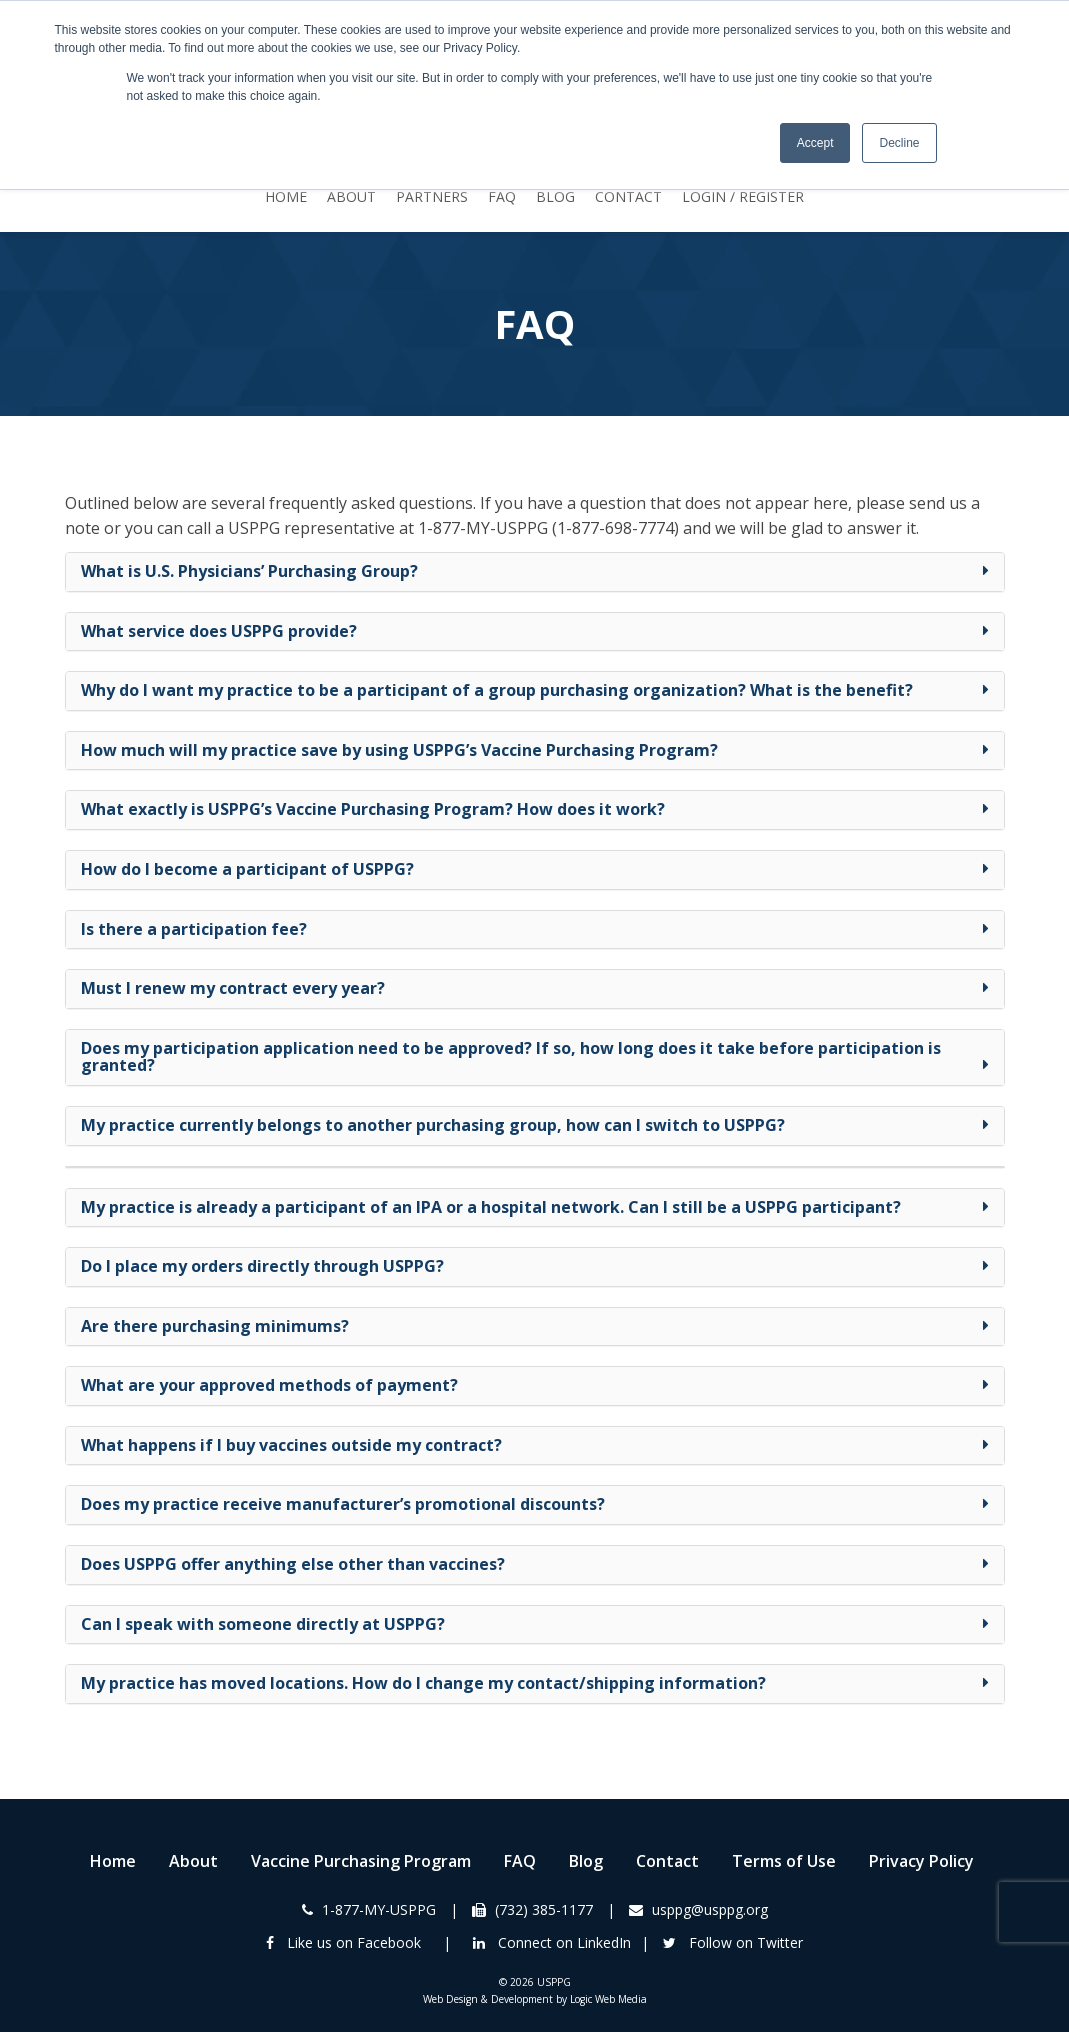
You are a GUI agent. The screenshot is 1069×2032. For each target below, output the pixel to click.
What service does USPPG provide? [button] (219, 631)
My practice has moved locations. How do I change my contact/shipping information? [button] (423, 1683)
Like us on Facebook (343, 1942)
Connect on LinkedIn (552, 1942)
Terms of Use (784, 1861)
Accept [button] (815, 143)
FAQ (502, 196)
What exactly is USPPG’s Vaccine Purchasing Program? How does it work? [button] (373, 809)
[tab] (535, 572)
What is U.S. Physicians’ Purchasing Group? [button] (249, 571)
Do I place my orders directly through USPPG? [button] (262, 1266)
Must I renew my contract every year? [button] (233, 988)
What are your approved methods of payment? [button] (269, 1385)
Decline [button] (899, 143)
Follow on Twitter (733, 1942)
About (351, 196)
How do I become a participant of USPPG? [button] (247, 869)
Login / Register (743, 196)
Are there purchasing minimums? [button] (215, 1326)
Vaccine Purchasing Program (361, 1861)
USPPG (554, 1982)
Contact (628, 196)
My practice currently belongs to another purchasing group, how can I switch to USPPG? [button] (433, 1125)
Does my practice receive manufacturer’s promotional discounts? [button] (343, 1504)
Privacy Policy (921, 1861)
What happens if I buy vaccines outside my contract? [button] (291, 1445)
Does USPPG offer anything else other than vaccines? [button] (293, 1564)
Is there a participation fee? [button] (194, 929)
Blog (555, 196)
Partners (432, 196)
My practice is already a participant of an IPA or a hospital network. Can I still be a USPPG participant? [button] (491, 1207)
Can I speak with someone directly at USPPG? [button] (263, 1624)
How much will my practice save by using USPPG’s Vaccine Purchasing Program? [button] (399, 750)
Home (286, 196)
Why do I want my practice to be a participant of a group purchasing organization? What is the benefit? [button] (497, 690)
